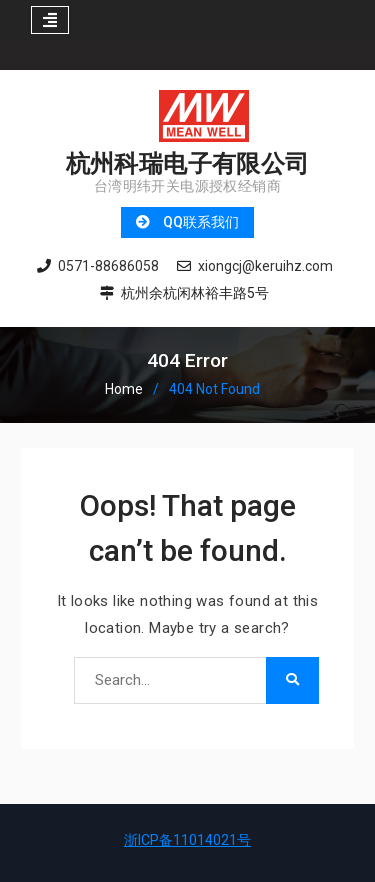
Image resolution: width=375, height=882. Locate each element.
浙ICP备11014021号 (187, 840)
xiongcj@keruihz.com (265, 266)
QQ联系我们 (201, 222)
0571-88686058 (108, 266)
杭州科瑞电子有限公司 (188, 163)
